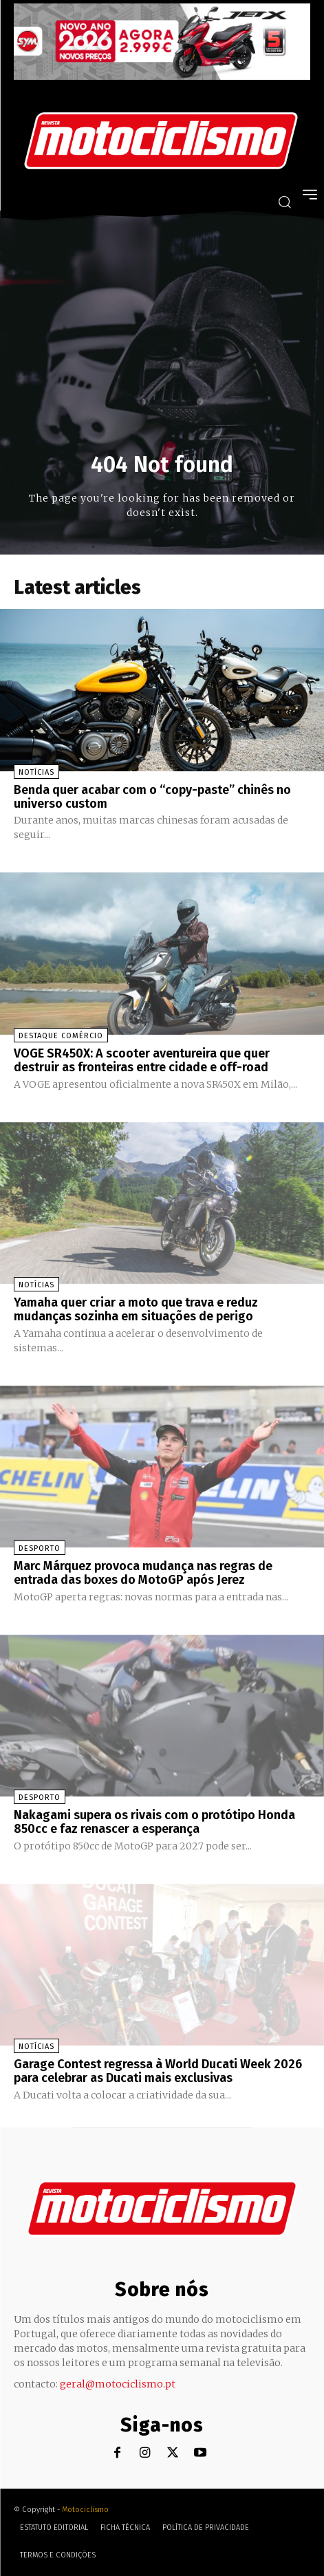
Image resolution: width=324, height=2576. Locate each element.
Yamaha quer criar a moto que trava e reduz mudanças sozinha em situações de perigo (136, 1309)
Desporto (40, 1548)
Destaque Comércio (61, 1035)
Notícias (36, 772)
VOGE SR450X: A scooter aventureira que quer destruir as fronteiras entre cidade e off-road (142, 1060)
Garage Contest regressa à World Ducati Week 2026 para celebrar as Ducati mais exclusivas (158, 2071)
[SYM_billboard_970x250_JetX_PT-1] (162, 76)
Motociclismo (85, 2509)
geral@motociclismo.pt (117, 2384)
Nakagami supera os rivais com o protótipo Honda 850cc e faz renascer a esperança (154, 1821)
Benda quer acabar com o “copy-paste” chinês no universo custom (152, 796)
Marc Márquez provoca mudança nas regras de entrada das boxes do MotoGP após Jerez (143, 1572)
